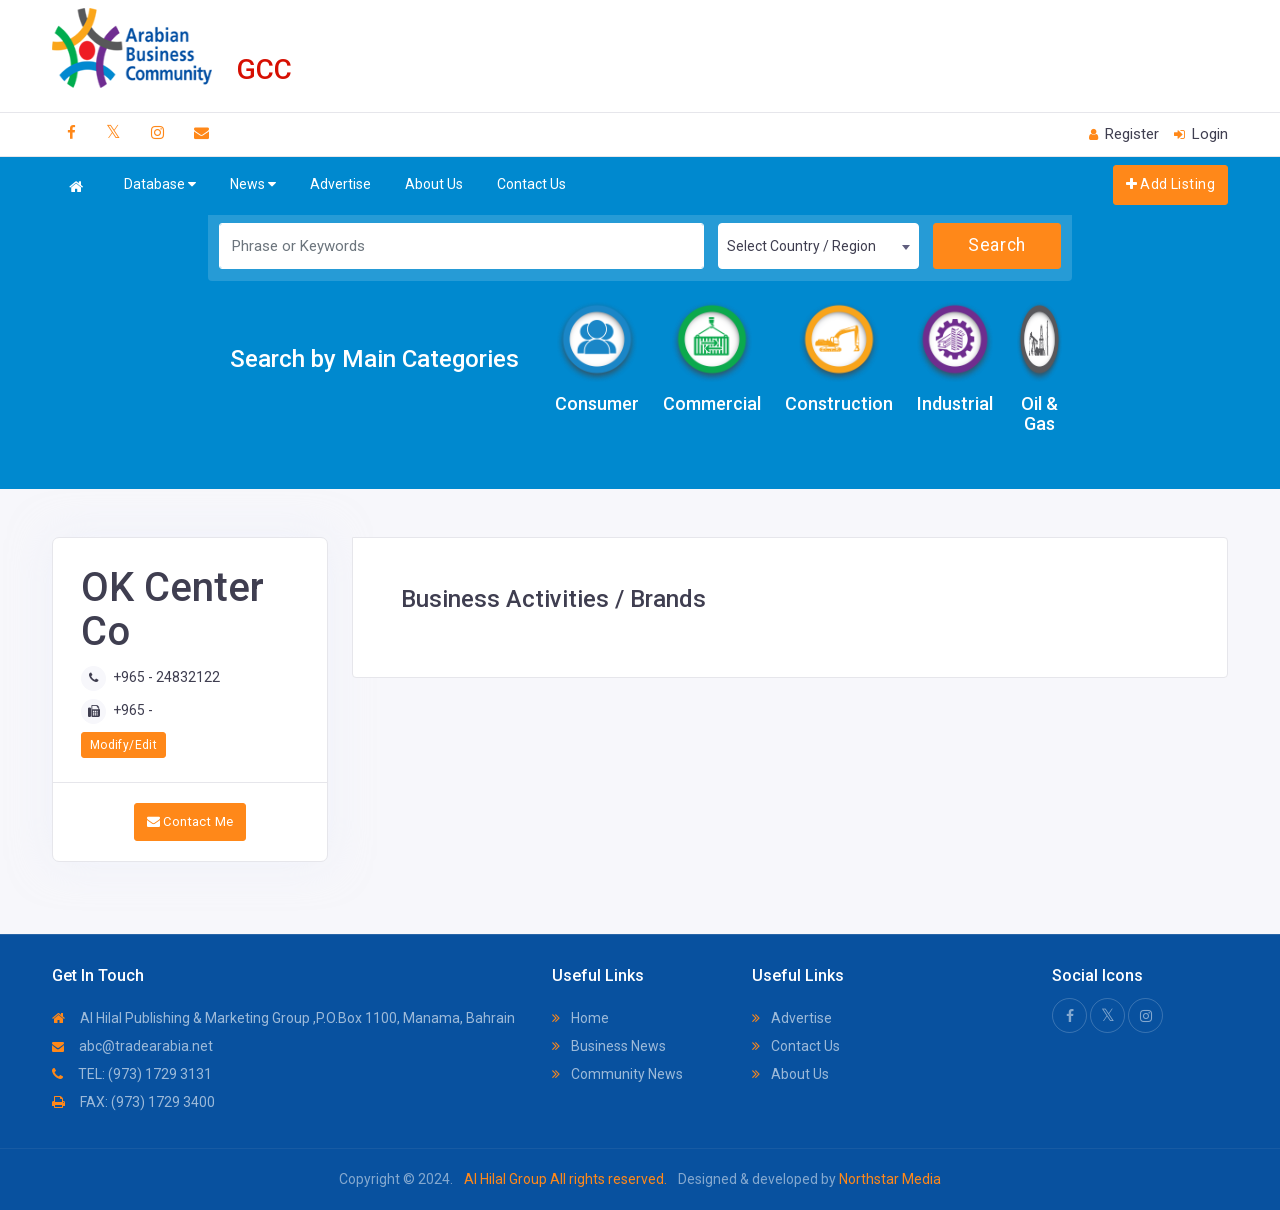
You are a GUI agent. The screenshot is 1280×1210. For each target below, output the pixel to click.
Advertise (340, 184)
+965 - (133, 710)
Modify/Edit (123, 745)
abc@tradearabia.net (132, 1046)
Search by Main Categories (374, 359)
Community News (617, 1074)
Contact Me (190, 821)
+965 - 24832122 (166, 677)
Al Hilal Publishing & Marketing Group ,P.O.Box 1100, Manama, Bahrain (283, 1018)
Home (580, 1018)
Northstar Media (888, 1179)
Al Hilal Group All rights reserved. (565, 1179)
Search (996, 245)
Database (160, 184)
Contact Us (531, 184)
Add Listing (1170, 184)
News (253, 184)
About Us (434, 184)
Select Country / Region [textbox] (801, 246)
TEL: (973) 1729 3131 (132, 1074)
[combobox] (818, 246)
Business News (609, 1046)
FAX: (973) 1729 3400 (133, 1102)
